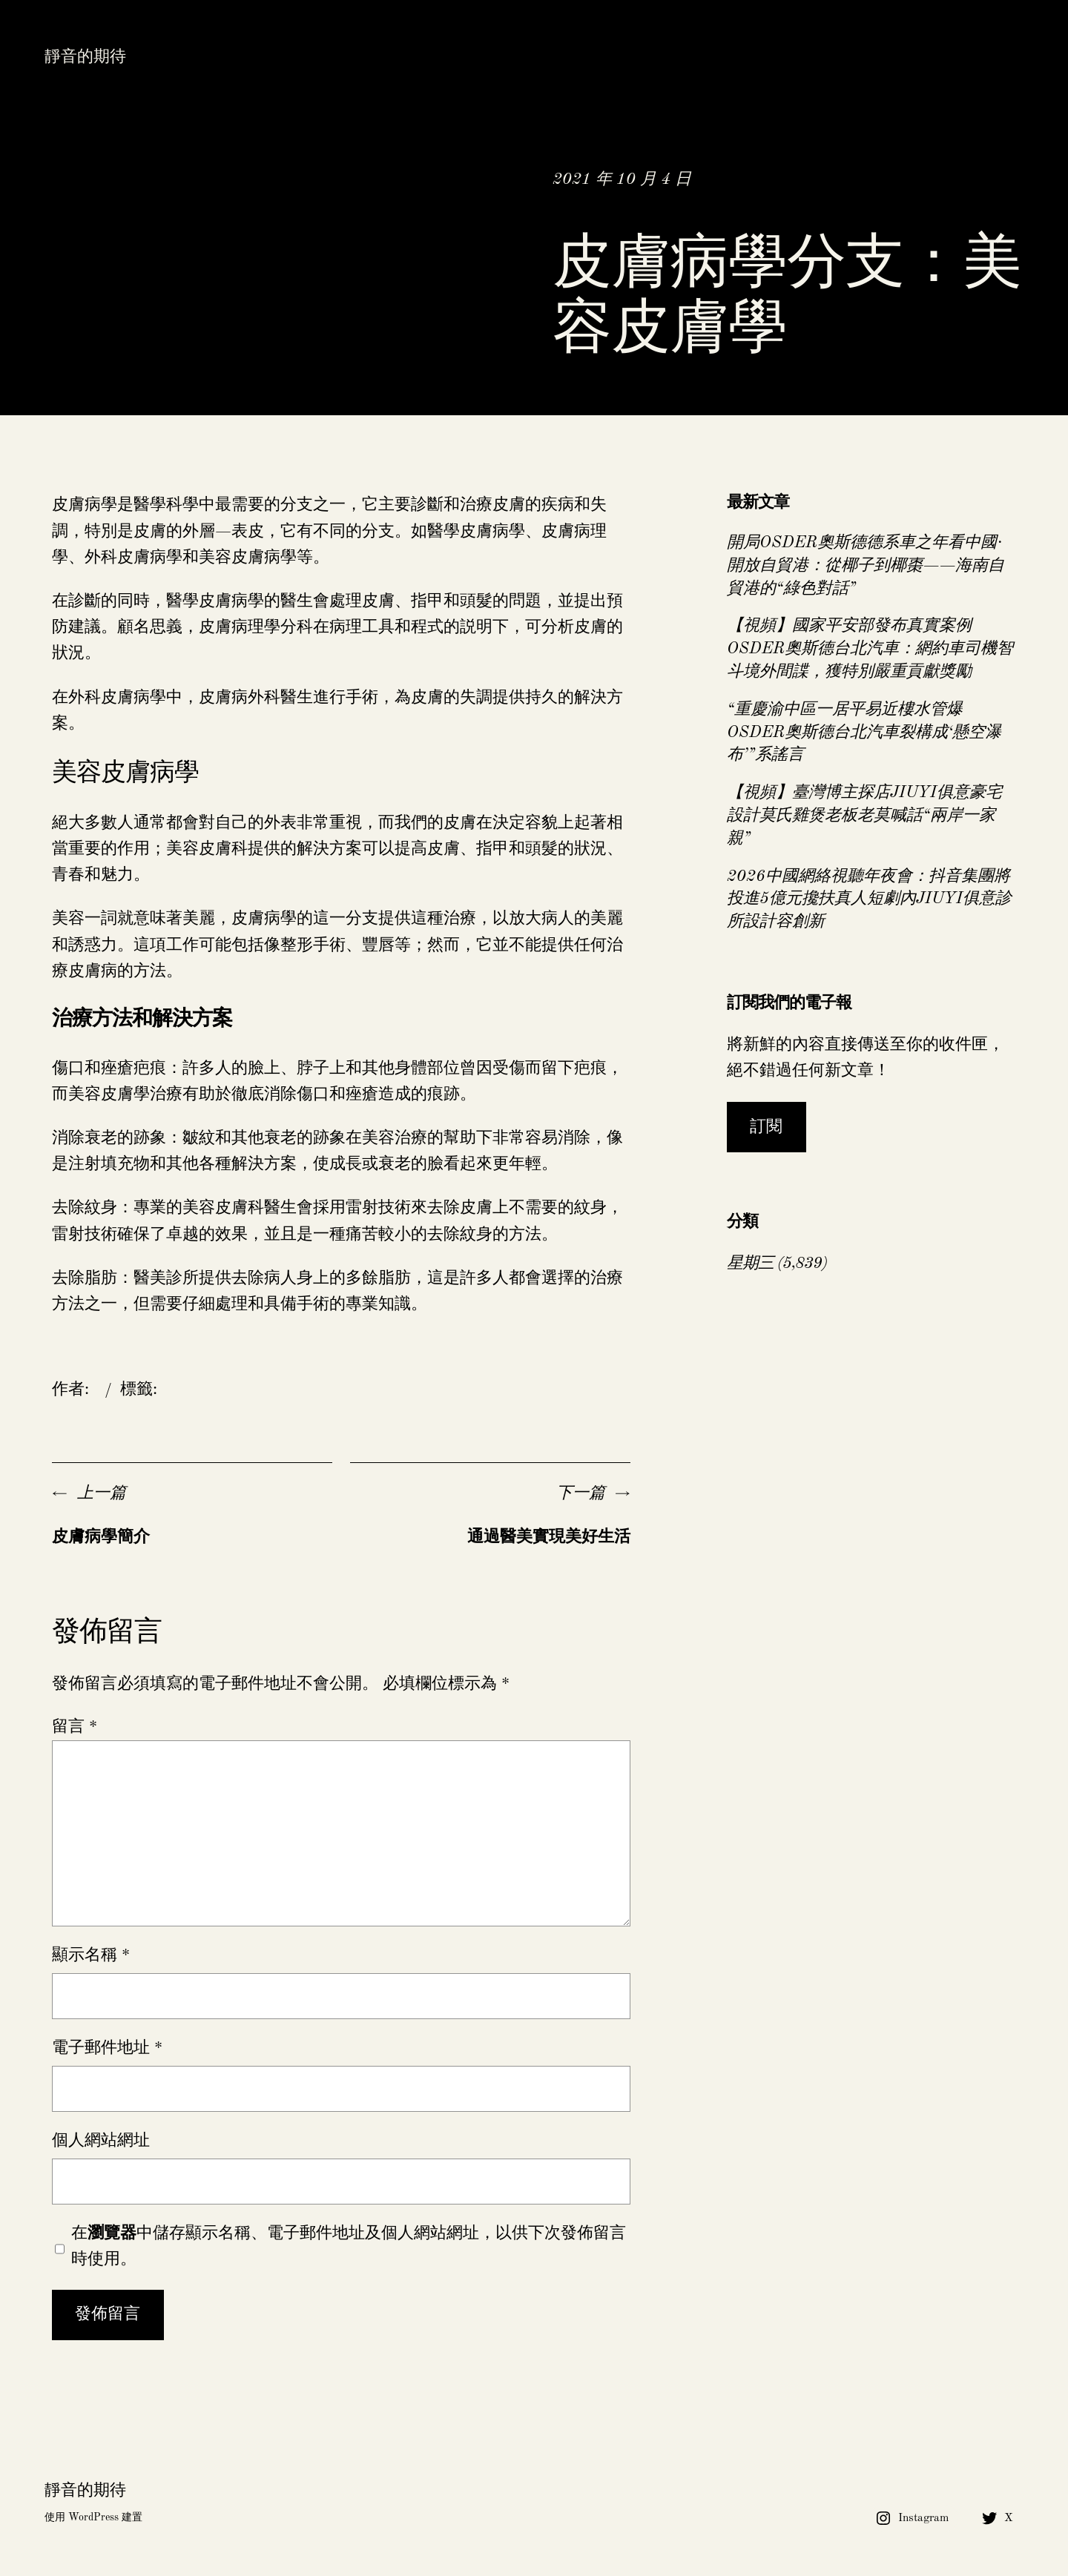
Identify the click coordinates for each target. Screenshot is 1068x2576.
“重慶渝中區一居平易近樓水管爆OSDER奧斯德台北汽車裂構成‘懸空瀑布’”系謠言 (864, 732)
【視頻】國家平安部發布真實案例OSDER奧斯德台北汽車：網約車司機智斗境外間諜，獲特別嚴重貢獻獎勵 (870, 649)
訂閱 (766, 1127)
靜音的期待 (85, 57)
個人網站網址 (101, 2141)
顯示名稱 (91, 1955)
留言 (74, 1727)
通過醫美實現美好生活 (548, 1537)
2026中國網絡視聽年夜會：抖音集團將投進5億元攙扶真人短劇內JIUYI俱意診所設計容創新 (869, 899)
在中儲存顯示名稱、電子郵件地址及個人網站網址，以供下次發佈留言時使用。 (348, 2246)
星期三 (750, 1263)
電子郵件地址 (107, 2048)
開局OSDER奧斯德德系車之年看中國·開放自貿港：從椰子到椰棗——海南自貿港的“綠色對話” (865, 566)
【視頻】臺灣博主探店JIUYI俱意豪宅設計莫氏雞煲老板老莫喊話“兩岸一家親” (864, 816)
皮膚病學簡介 (101, 1537)
